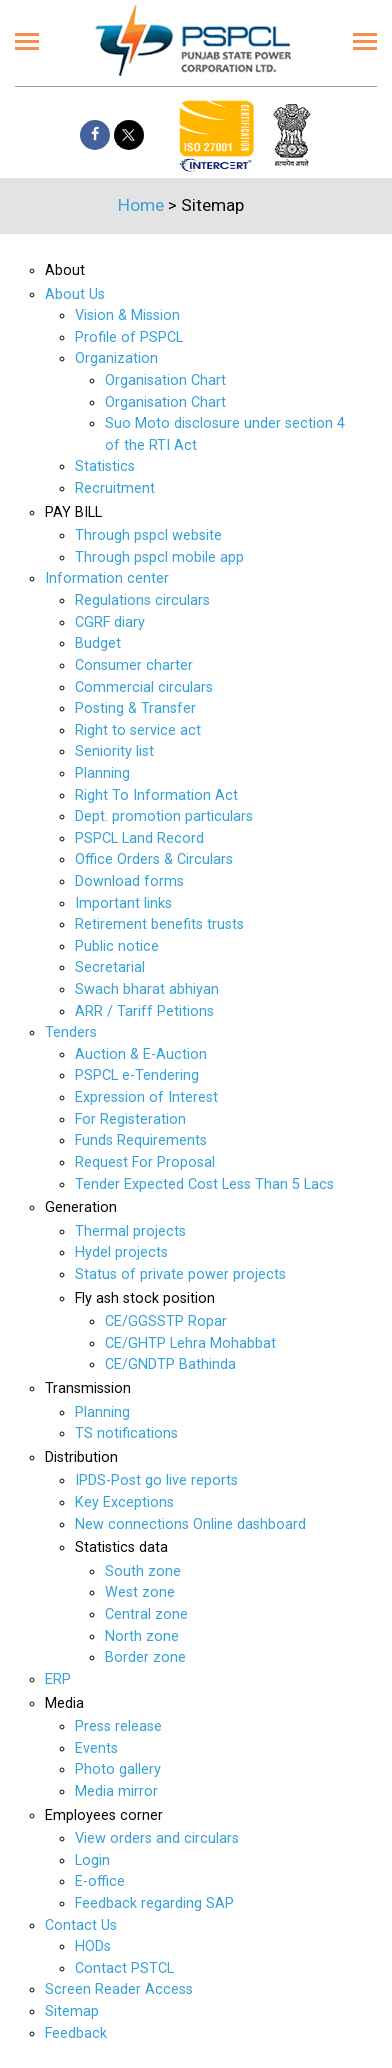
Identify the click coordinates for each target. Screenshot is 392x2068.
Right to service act (138, 730)
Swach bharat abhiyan (147, 989)
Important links (123, 903)
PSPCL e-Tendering (137, 1075)
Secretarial (110, 967)
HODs (93, 1946)
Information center (107, 578)
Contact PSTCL (124, 1968)
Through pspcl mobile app (159, 557)
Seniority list (114, 751)
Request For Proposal (145, 1162)
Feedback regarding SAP (154, 1903)
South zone (143, 1571)
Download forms (129, 881)
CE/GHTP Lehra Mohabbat (190, 1343)
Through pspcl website (148, 535)
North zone (142, 1636)
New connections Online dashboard (190, 1524)
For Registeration (130, 1119)
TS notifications (126, 1433)
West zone (140, 1592)
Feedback (76, 2033)
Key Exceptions (124, 1502)
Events (96, 1748)
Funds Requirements (141, 1140)
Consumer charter (134, 665)
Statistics (105, 466)
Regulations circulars (142, 600)
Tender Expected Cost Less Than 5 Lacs (204, 1184)
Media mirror (116, 1791)
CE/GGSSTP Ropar (166, 1321)
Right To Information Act (156, 795)
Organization (116, 358)
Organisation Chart (165, 380)
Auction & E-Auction (141, 1054)
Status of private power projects (180, 1274)
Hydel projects (121, 1252)
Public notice (117, 946)
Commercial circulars (144, 687)
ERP (58, 1679)
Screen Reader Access (119, 1989)
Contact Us (81, 1925)
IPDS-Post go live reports (156, 1480)
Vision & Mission (127, 315)
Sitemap (72, 2011)
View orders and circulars (157, 1838)
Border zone (145, 1657)
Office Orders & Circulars (154, 859)
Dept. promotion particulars (164, 816)
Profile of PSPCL (129, 337)
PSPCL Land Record (139, 838)
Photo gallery (118, 1769)
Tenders (71, 1032)
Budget (98, 643)
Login (92, 1860)
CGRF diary (110, 622)
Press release (118, 1726)
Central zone (146, 1614)
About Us (75, 294)
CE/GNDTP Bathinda (170, 1364)
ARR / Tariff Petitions (144, 1011)
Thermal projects (130, 1231)
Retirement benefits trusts (159, 924)
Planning (102, 773)
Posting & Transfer (135, 708)
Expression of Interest (146, 1097)
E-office (100, 1881)
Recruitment (115, 488)
